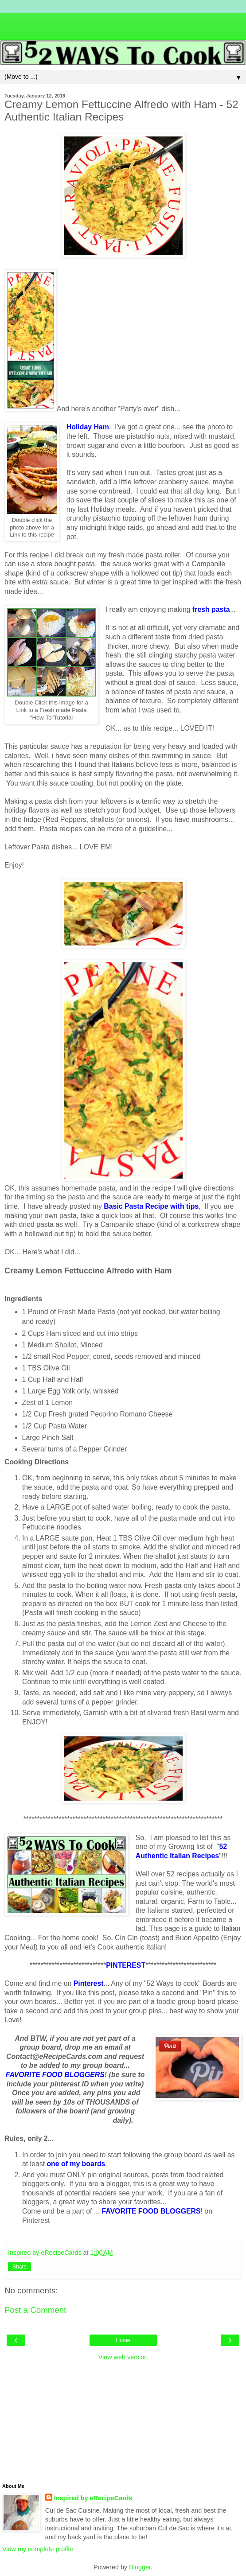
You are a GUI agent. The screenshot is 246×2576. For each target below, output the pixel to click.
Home (123, 2340)
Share (19, 2267)
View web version (123, 2357)
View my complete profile (37, 2549)
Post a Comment (35, 2310)
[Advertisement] (123, 24)
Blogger (140, 2567)
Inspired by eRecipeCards (93, 2498)
